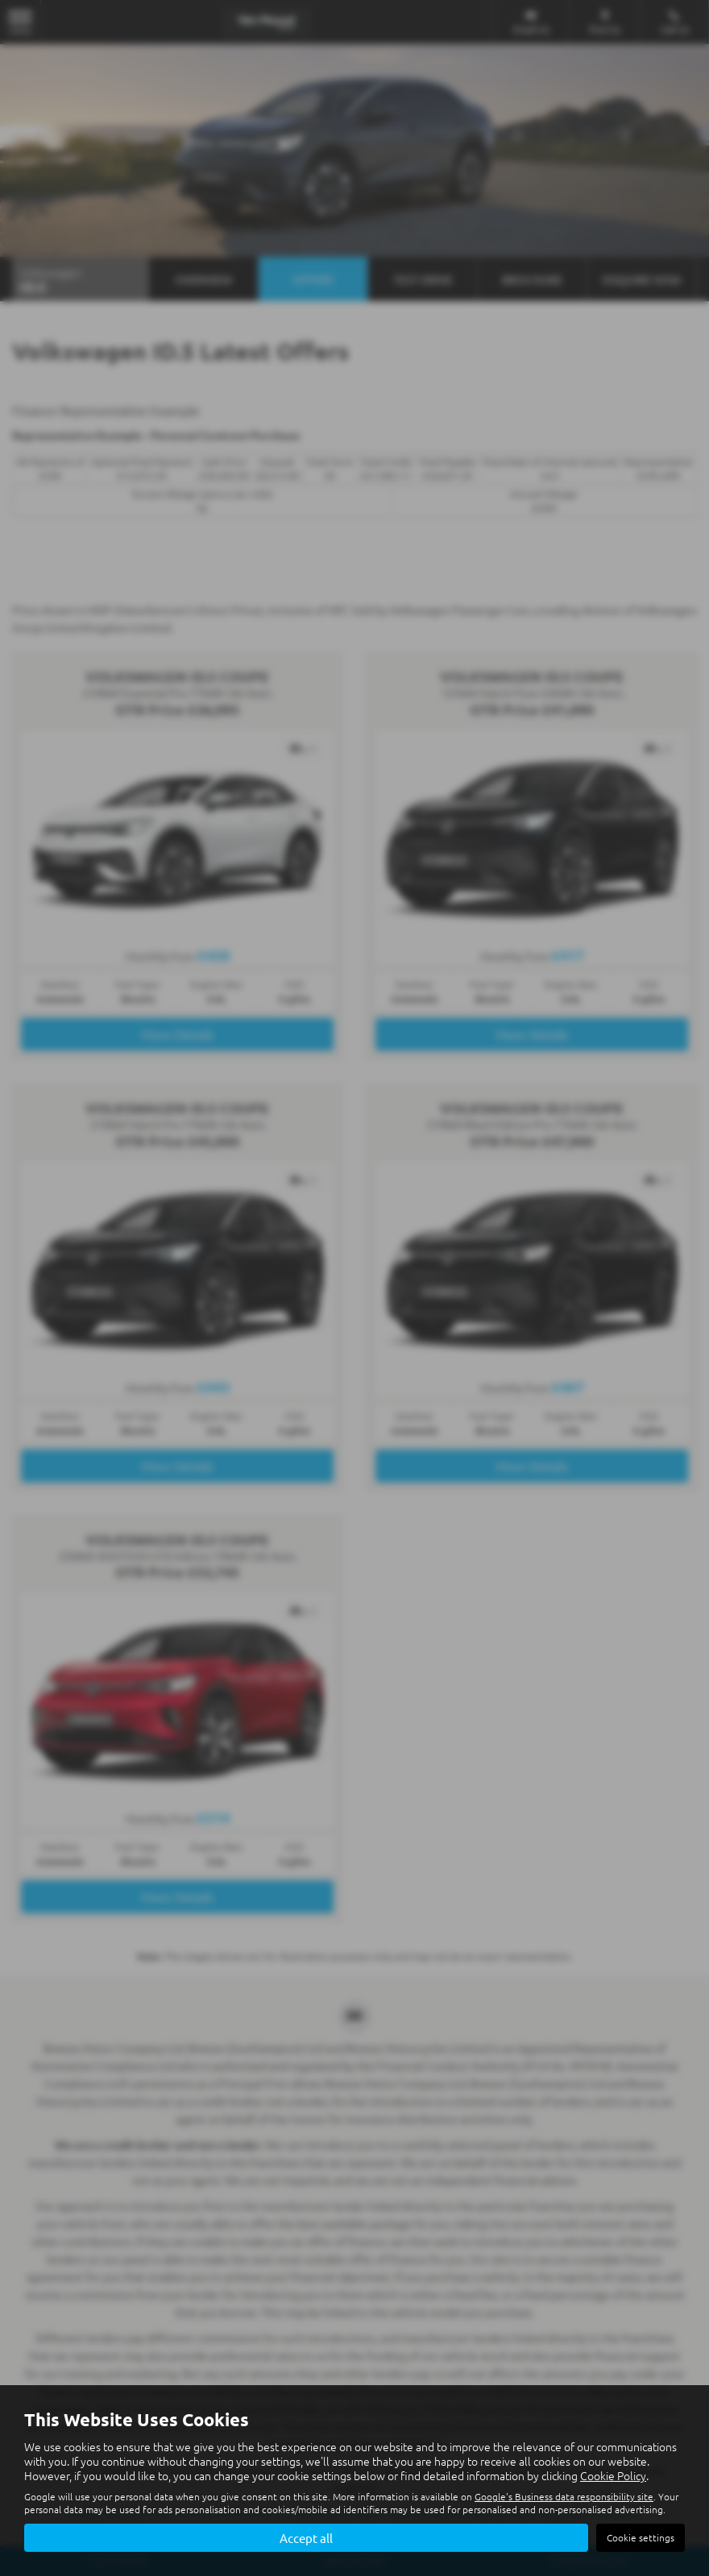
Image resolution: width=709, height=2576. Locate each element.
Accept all (306, 2536)
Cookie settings (640, 2536)
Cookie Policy (613, 2474)
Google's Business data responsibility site (564, 2494)
